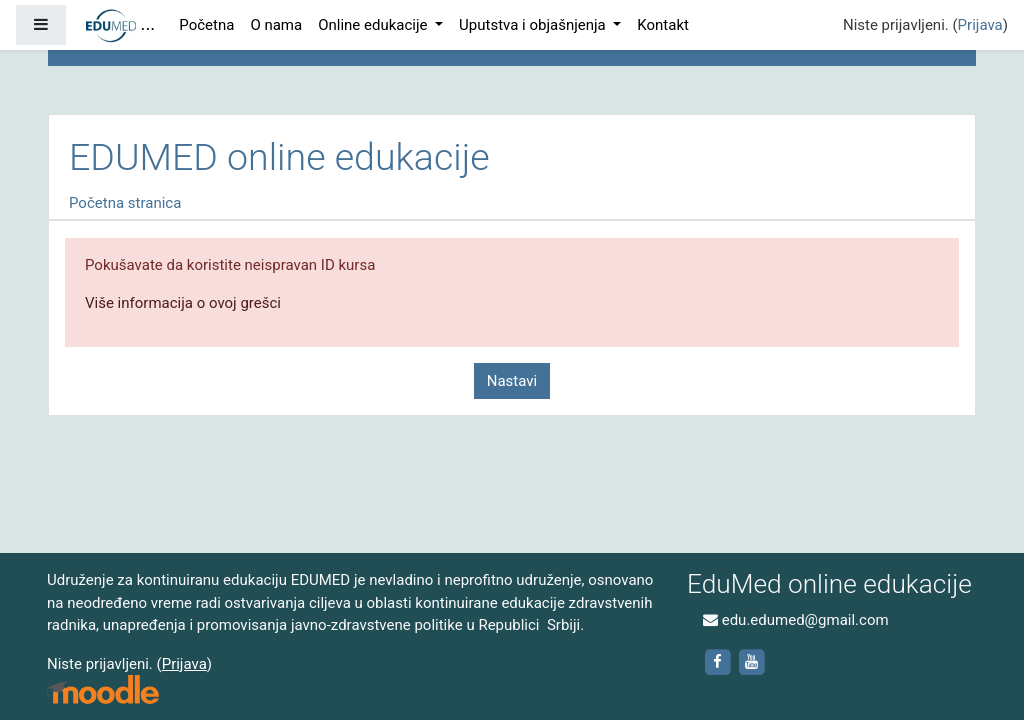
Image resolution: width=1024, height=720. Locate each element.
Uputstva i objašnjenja (534, 25)
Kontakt (663, 25)
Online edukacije (374, 25)
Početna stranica (125, 203)
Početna (206, 25)
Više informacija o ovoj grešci (183, 303)
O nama (276, 25)
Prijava (980, 25)
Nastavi (512, 381)
